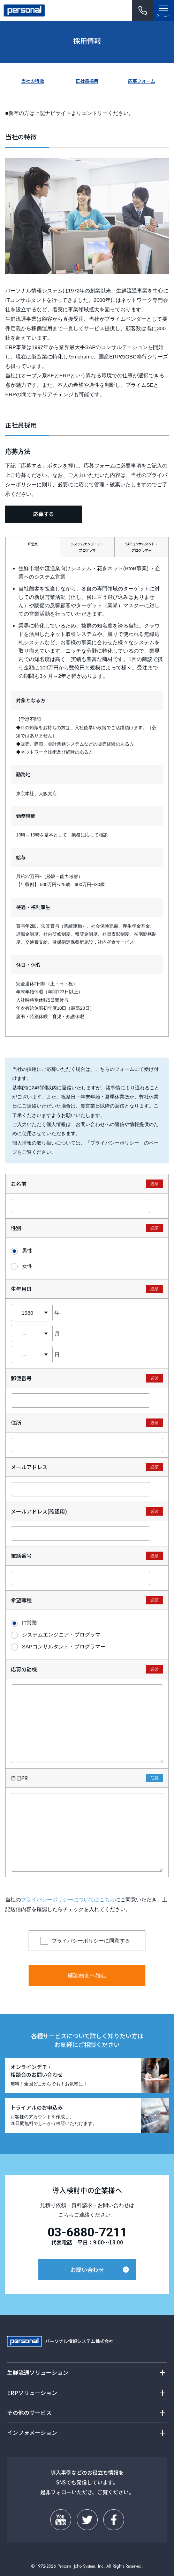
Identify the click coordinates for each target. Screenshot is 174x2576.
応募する (43, 513)
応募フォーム (141, 81)
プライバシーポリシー (114, 1143)
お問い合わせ (87, 2269)
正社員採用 (87, 81)
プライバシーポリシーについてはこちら (68, 1899)
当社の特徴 (32, 81)
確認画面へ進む (87, 1975)
